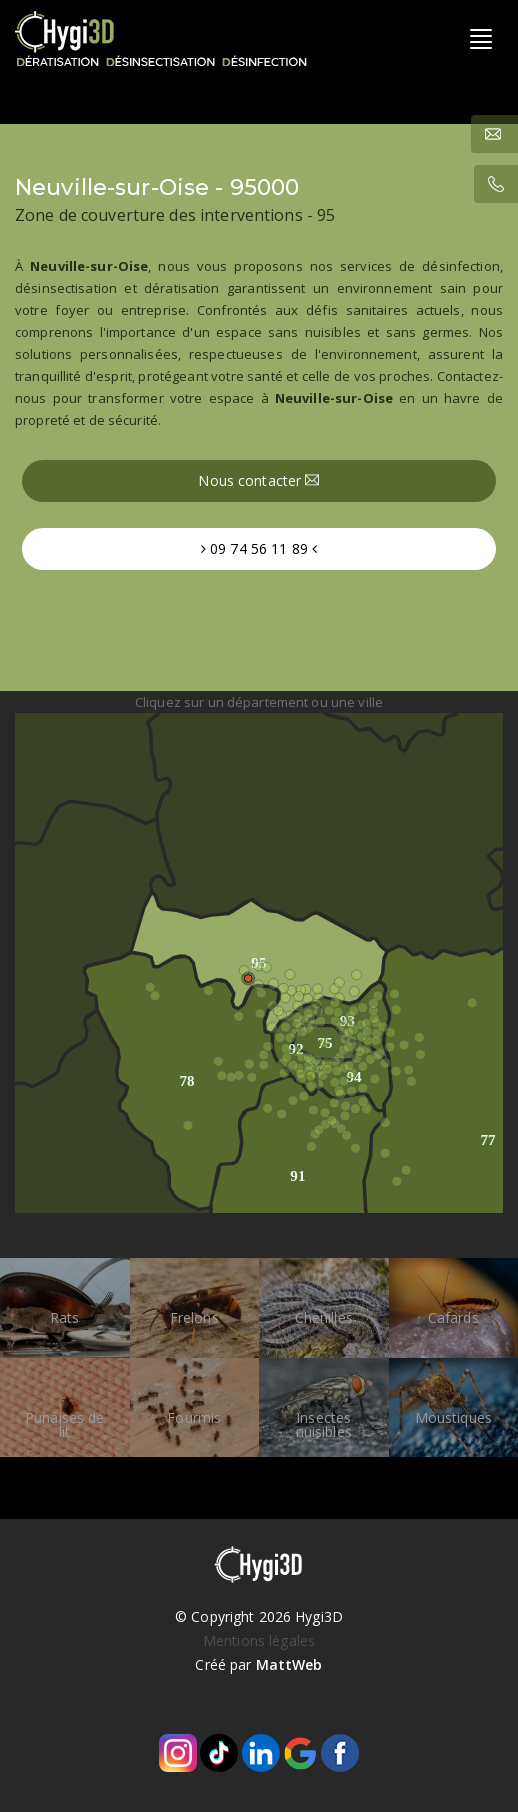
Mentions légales (259, 1640)
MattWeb (289, 1664)
